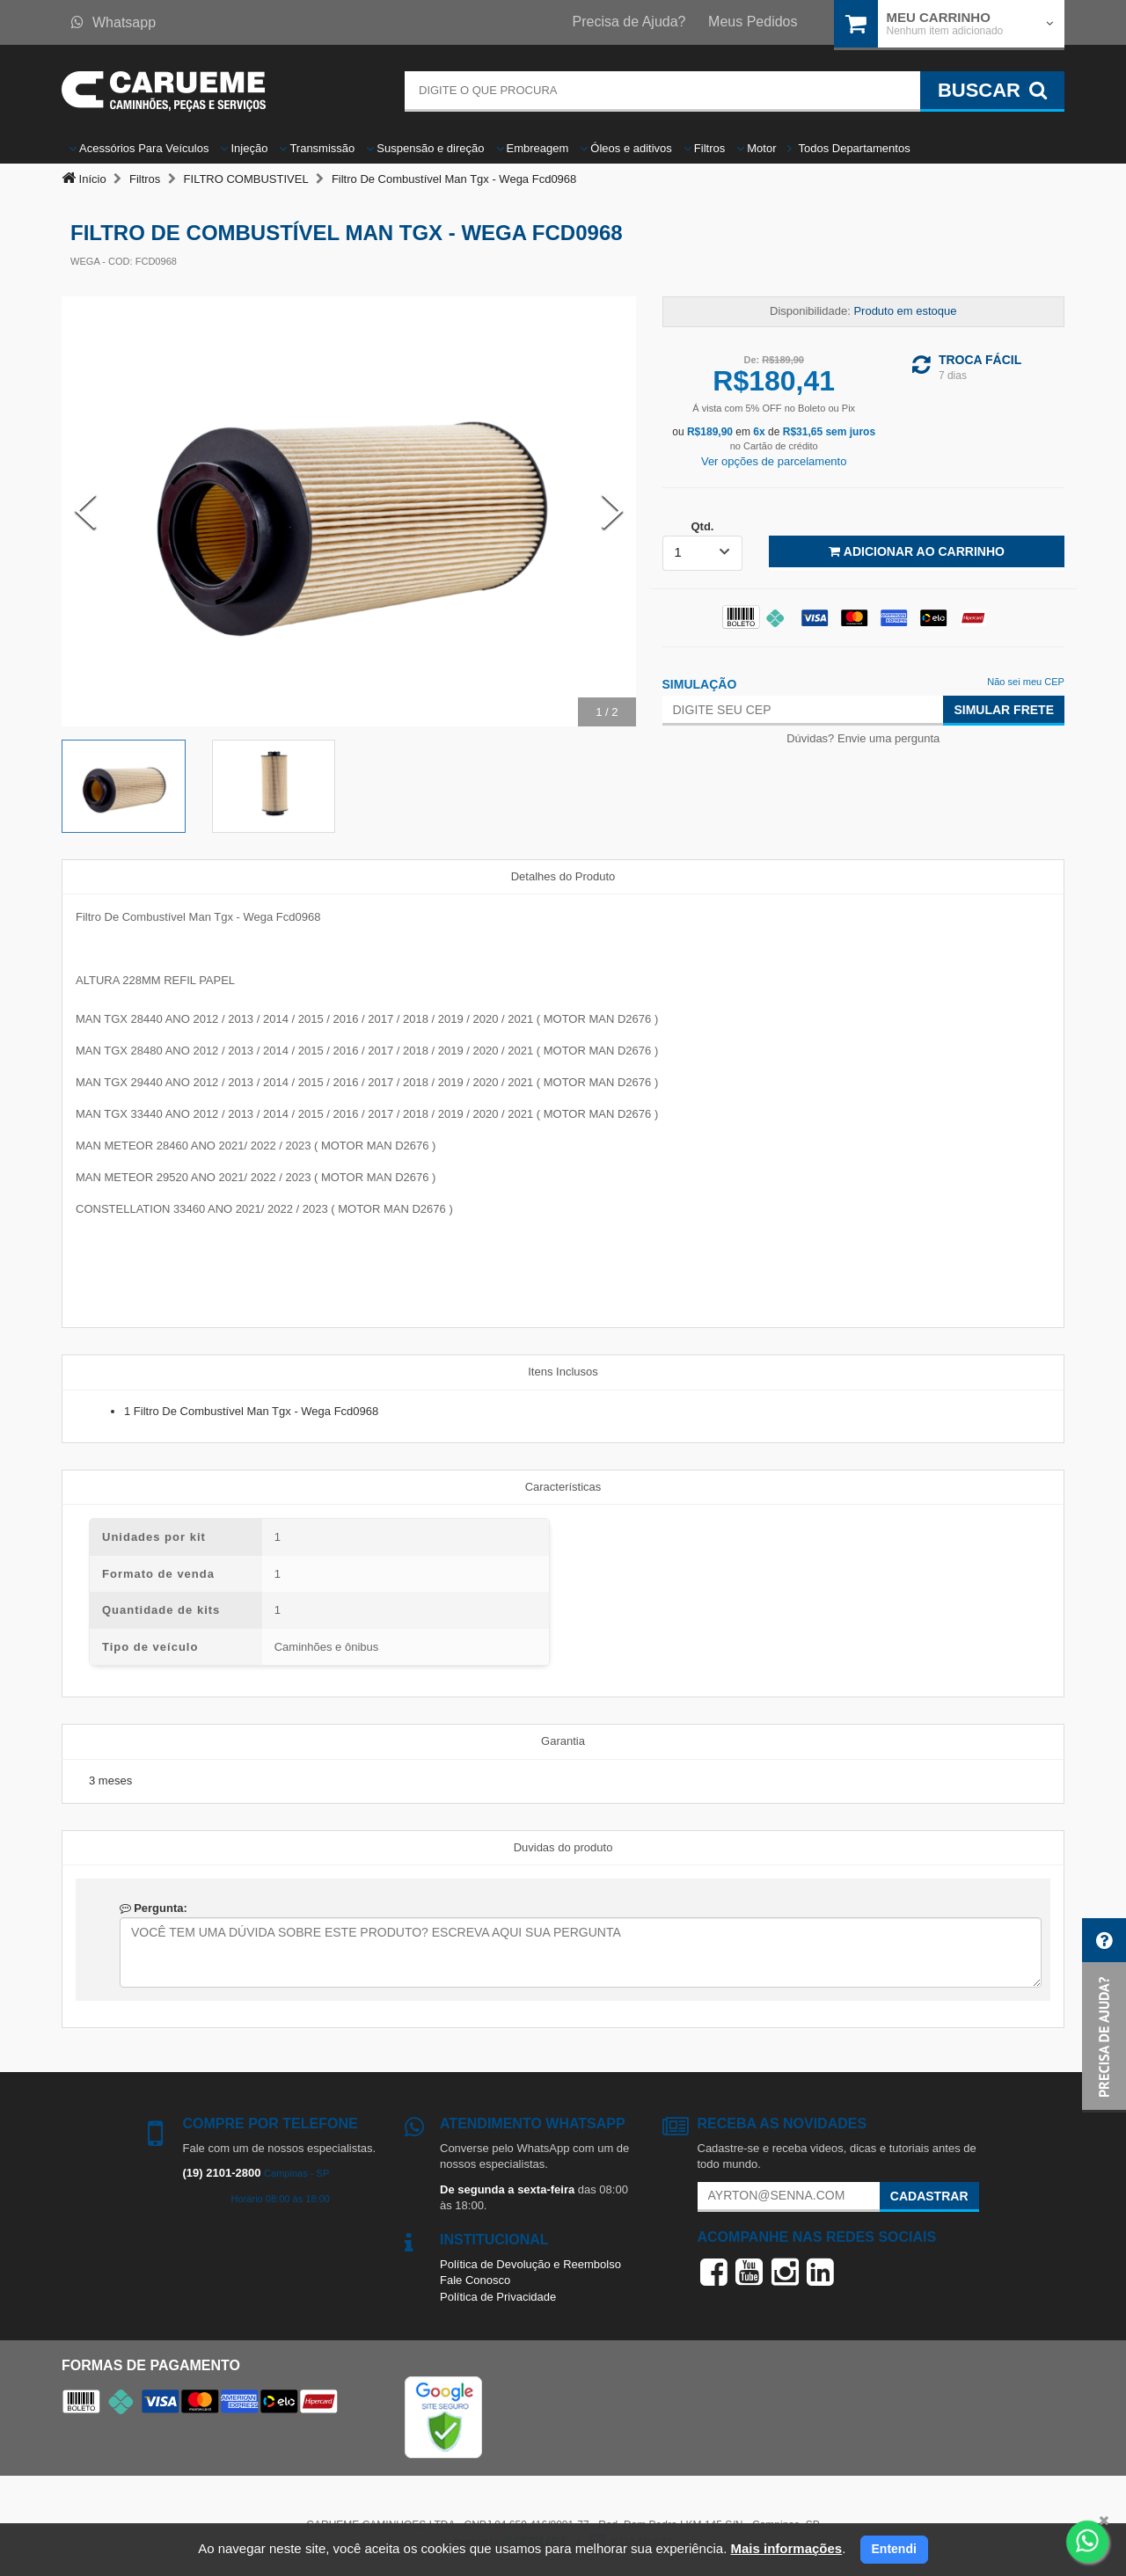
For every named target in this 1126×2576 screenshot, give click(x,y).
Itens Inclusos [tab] (563, 1371)
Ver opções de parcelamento (774, 461)
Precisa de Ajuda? (629, 21)
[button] (1104, 2015)
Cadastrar (929, 2196)
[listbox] (702, 553)
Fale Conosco (475, 2280)
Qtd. (702, 526)
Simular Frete (1004, 710)
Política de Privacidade (498, 2296)
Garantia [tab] (563, 1741)
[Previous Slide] (85, 511)
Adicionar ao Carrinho (916, 551)
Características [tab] (563, 1486)
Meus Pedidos (752, 21)
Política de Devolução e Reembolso (530, 2264)
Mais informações (786, 2548)
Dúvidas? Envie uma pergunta (863, 738)
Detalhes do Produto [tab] (563, 876)
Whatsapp (113, 22)
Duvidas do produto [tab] (563, 1847)
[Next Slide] (612, 511)
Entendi (894, 2549)
